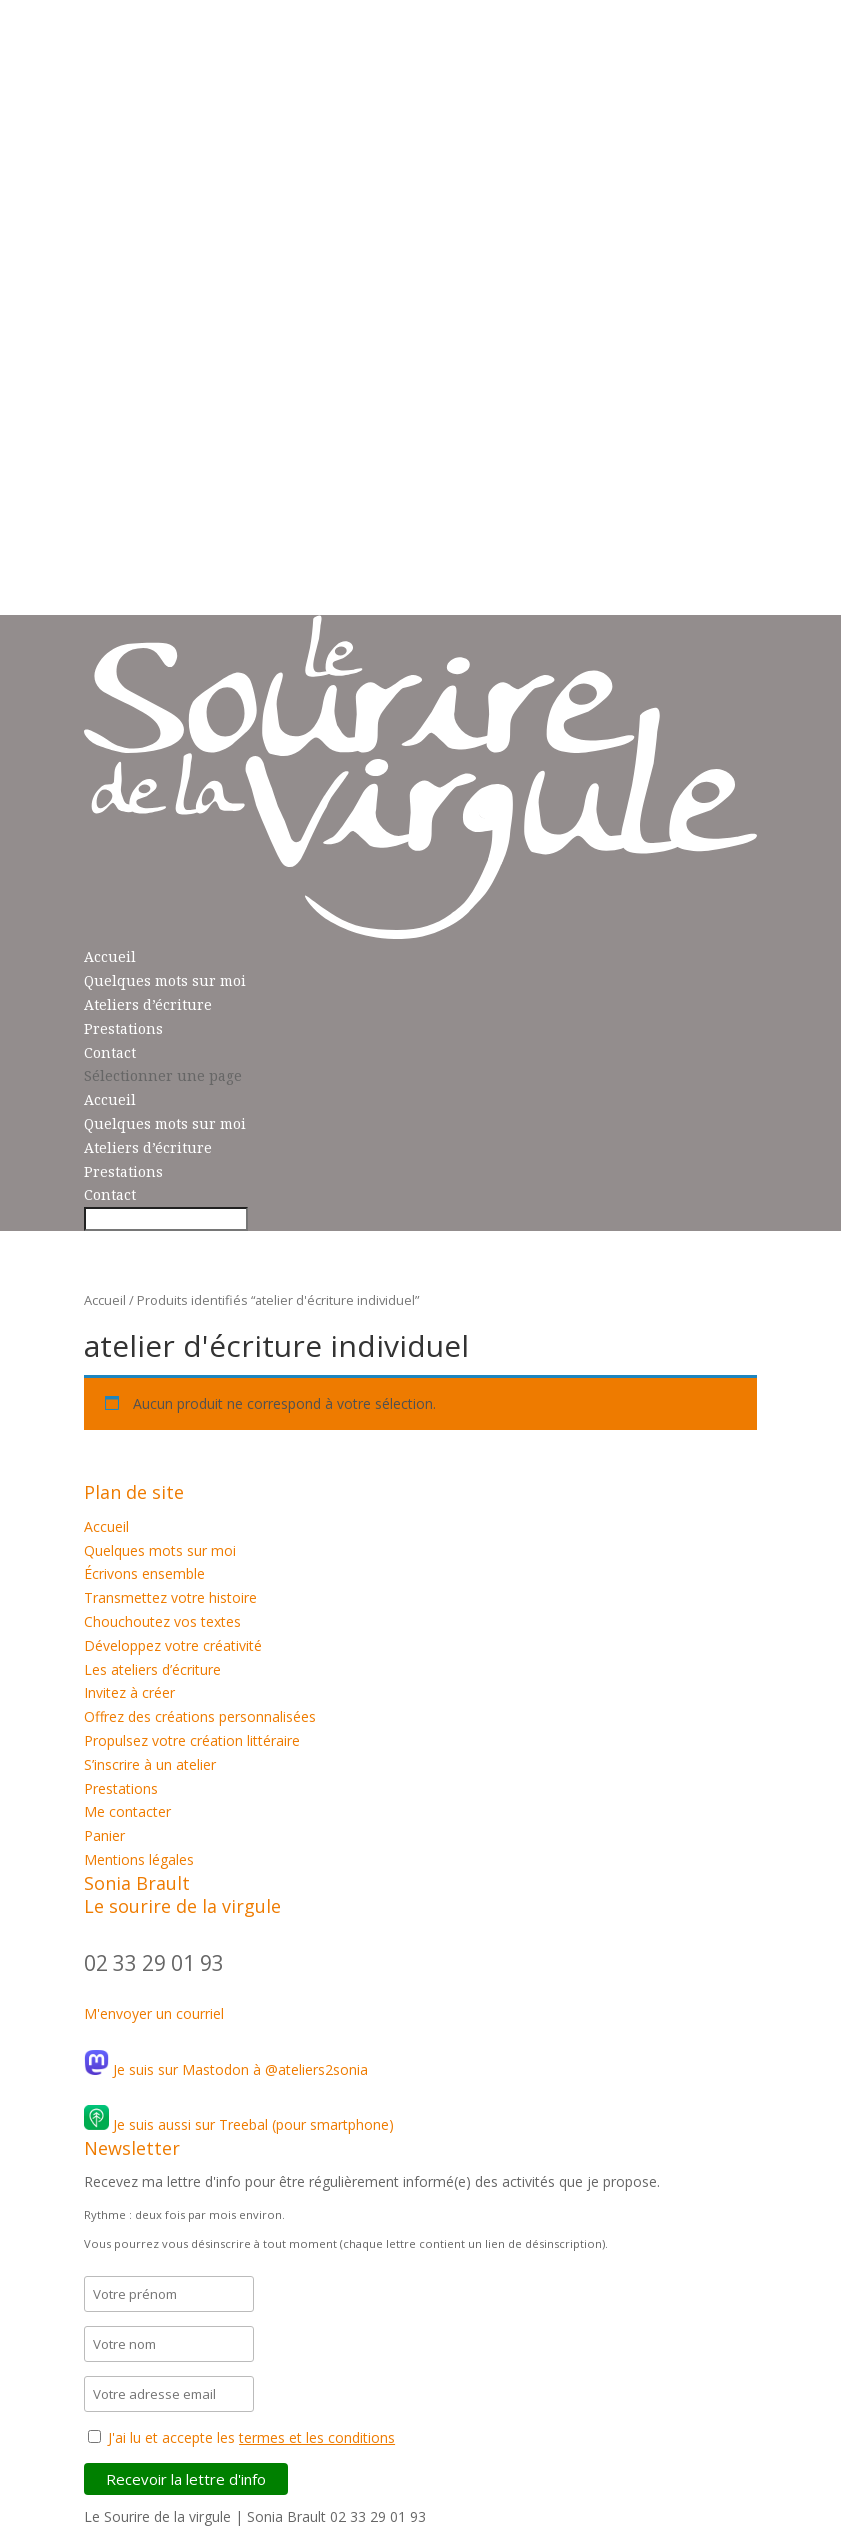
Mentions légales (139, 1859)
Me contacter (127, 1811)
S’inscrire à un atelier (150, 1764)
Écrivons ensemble (144, 1573)
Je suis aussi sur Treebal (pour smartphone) (239, 2124)
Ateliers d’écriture (148, 1004)
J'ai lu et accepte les (251, 2437)
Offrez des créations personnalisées (200, 1716)
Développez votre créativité (173, 1645)
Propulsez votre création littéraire (192, 1740)
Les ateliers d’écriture (152, 1669)
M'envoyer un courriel (154, 2013)
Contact (110, 1052)
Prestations (123, 1028)
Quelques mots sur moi (165, 980)
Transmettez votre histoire (170, 1597)
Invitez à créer (129, 1692)
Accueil (110, 956)
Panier (104, 1835)
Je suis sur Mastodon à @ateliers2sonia (226, 2069)
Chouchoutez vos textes (162, 1621)
